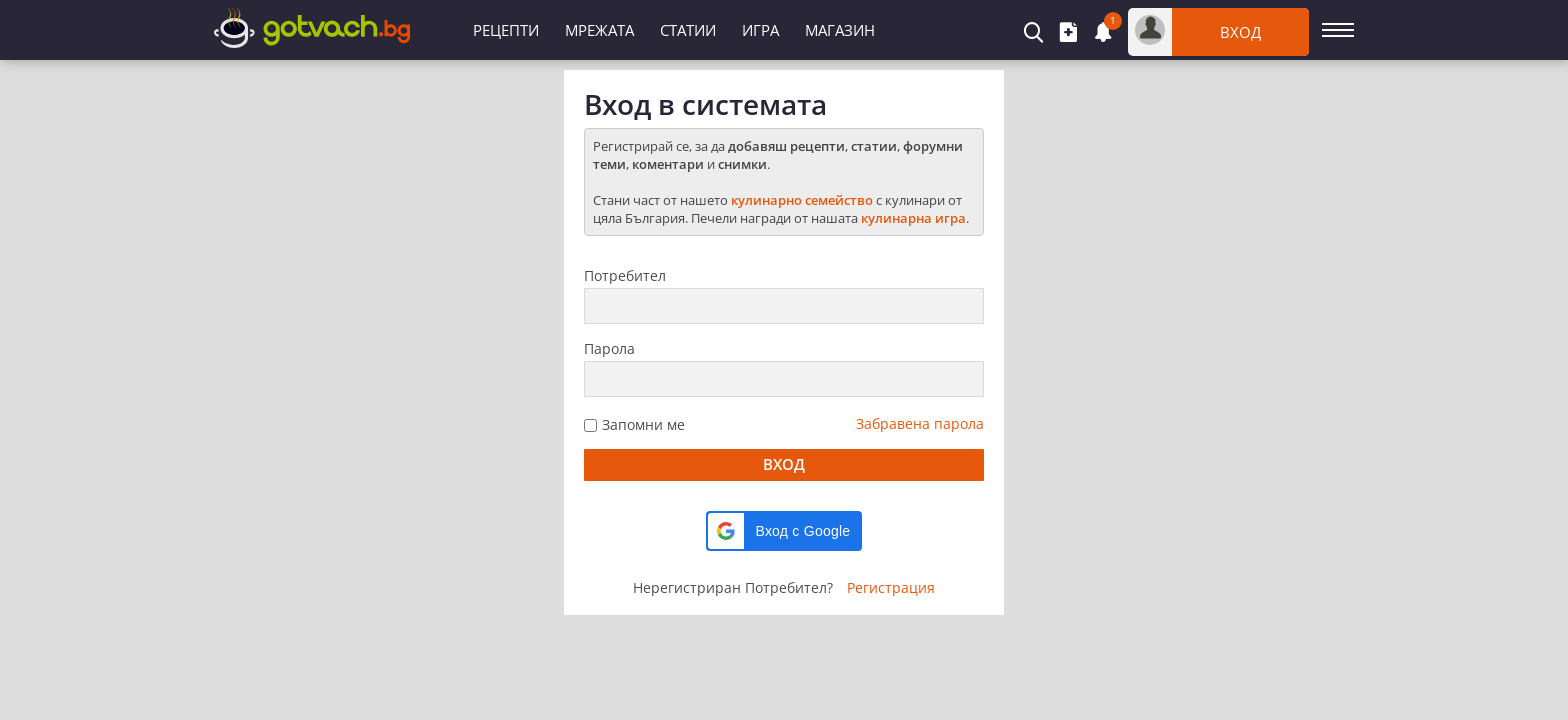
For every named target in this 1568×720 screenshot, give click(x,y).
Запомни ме (643, 424)
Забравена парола (920, 423)
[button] (784, 531)
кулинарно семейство (802, 200)
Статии (688, 30)
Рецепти (506, 30)
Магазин (840, 30)
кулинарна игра (913, 218)
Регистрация (891, 587)
